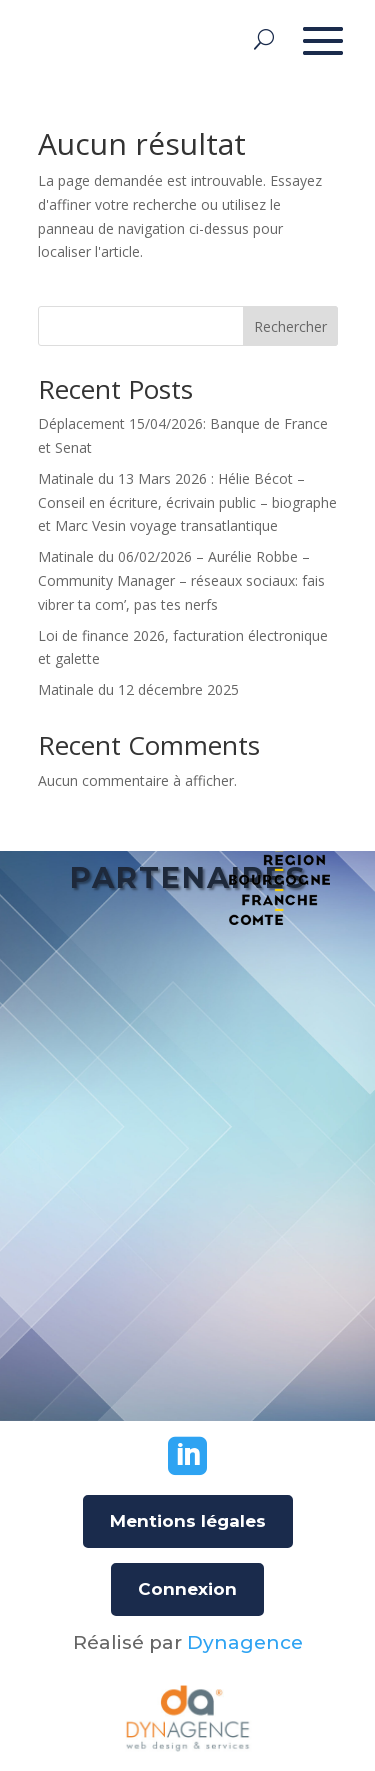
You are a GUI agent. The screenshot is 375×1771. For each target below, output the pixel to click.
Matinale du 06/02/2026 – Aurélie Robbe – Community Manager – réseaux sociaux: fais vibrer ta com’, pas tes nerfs (181, 580)
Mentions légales (188, 1521)
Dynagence (245, 1642)
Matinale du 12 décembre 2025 (138, 689)
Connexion (187, 1589)
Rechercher (290, 326)
